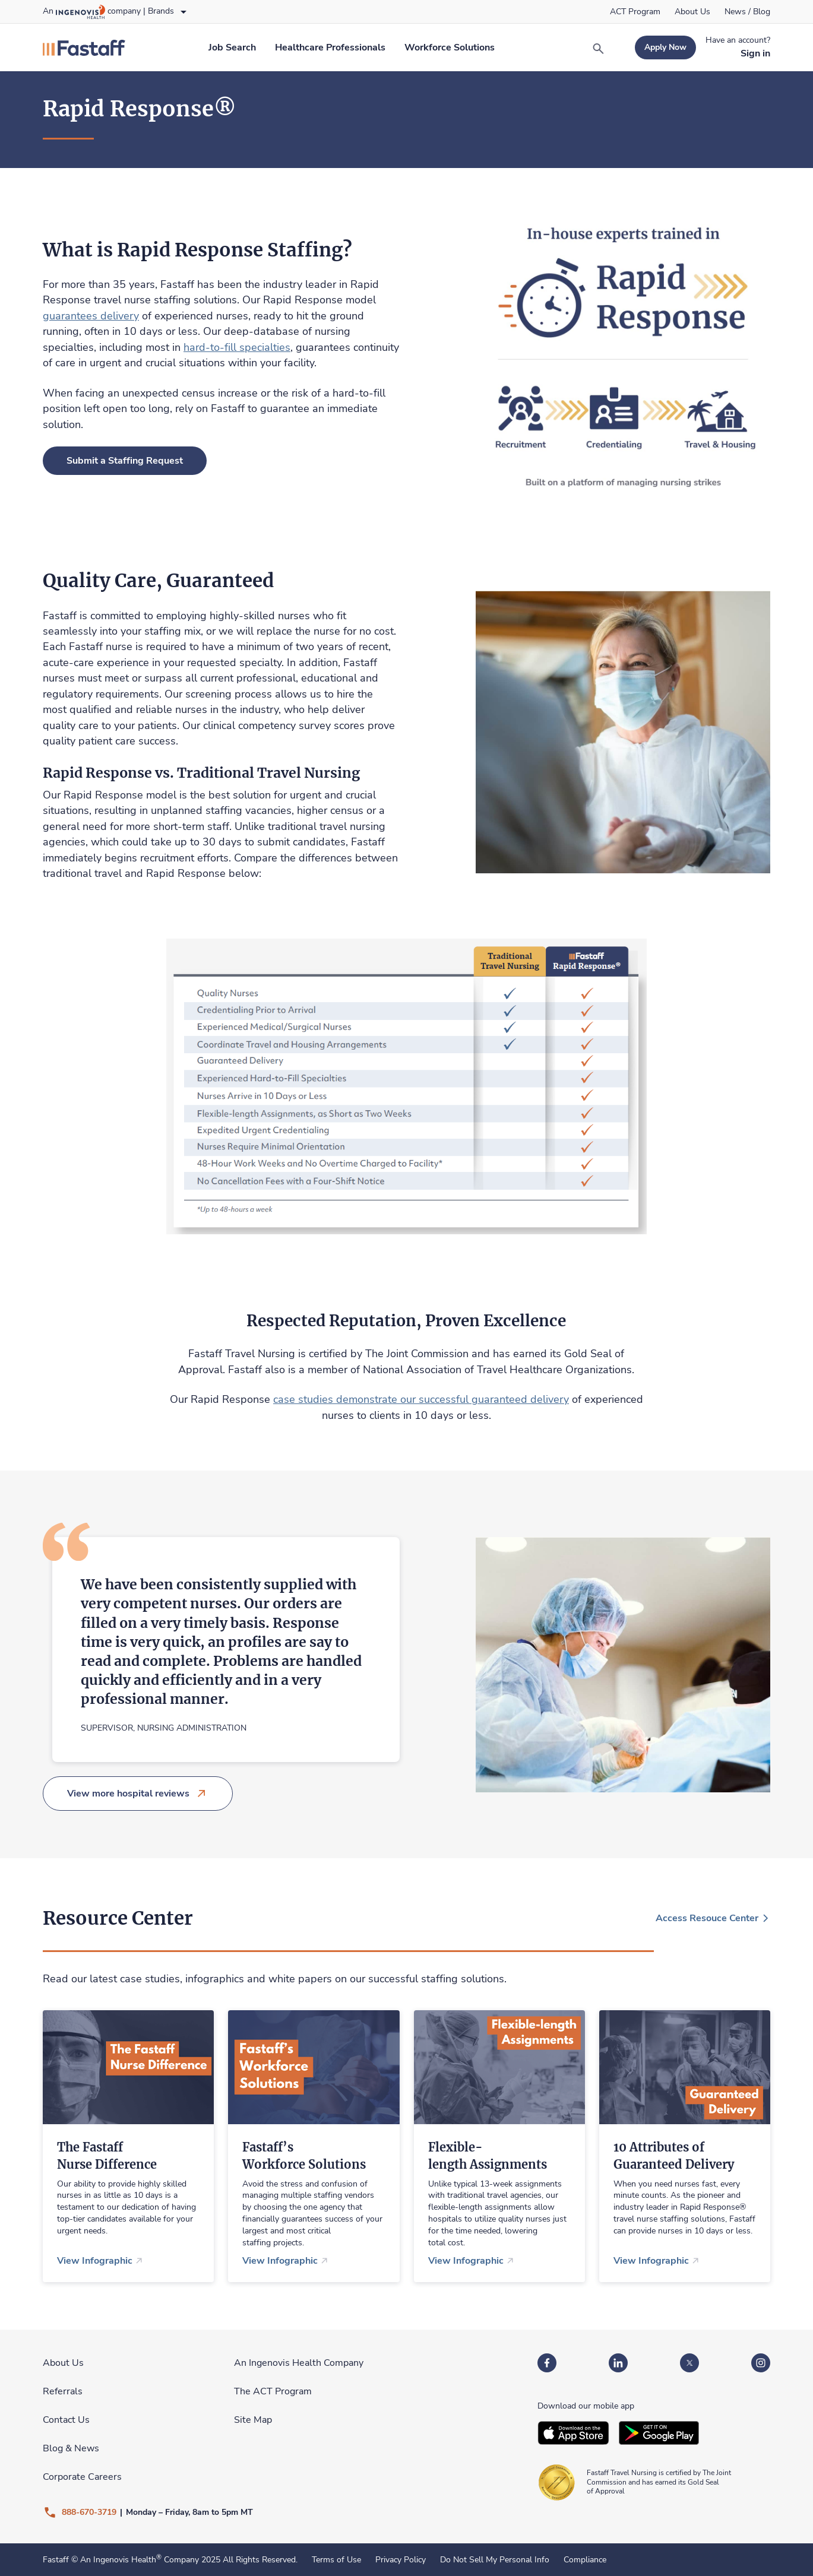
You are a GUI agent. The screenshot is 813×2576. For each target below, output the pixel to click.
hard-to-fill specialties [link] (237, 347)
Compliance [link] (585, 2560)
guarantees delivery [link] (91, 316)
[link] (635, 12)
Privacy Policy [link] (400, 2560)
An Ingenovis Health (120, 2559)
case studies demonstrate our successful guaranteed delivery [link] (421, 1399)
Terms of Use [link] (336, 2560)
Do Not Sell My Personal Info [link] (494, 2560)
